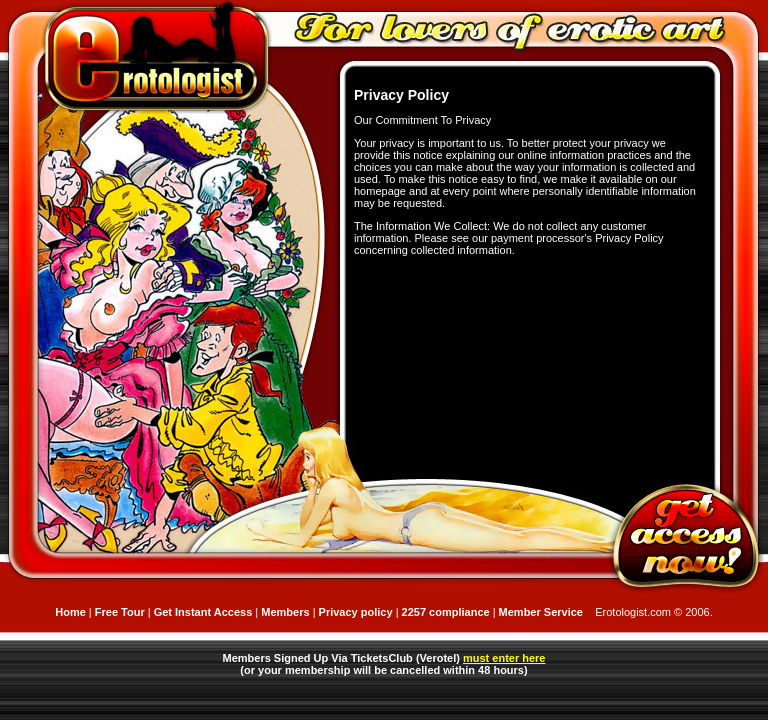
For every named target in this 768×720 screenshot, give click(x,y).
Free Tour (120, 612)
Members (285, 612)
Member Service (541, 612)
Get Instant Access (203, 612)
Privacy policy (356, 612)
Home (70, 612)
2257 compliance (447, 612)
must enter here (504, 658)
